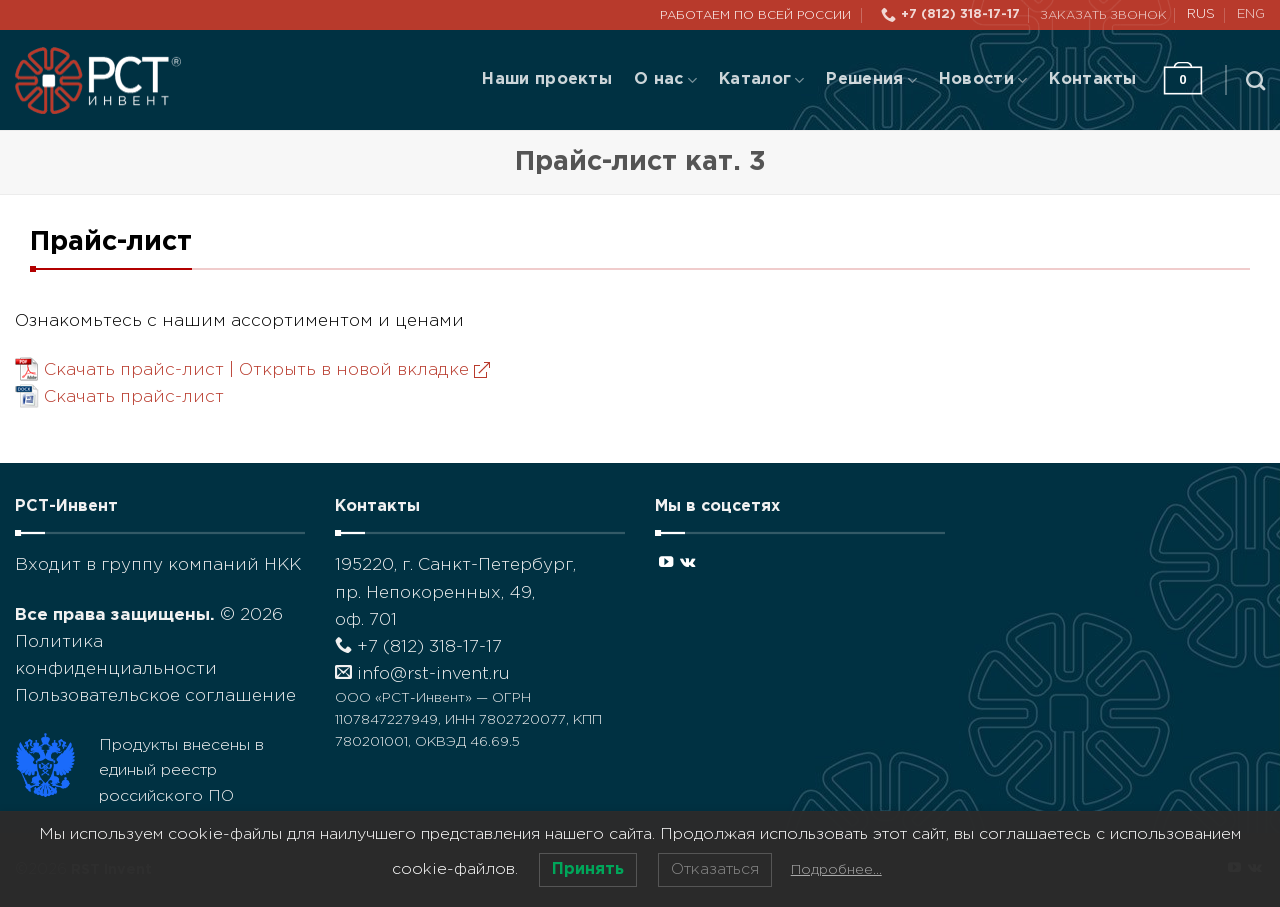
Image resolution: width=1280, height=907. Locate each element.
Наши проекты (547, 79)
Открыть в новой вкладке (364, 370)
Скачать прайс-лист (134, 397)
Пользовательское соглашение (155, 696)
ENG (1251, 14)
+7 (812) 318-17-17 (418, 647)
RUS (1201, 14)
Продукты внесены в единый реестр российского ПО (181, 771)
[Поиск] (1255, 80)
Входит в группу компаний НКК (158, 565)
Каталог (761, 80)
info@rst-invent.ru (422, 674)
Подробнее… (836, 870)
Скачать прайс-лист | (267, 370)
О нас (665, 80)
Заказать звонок (1103, 15)
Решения (871, 80)
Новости (983, 80)
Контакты (1093, 79)
